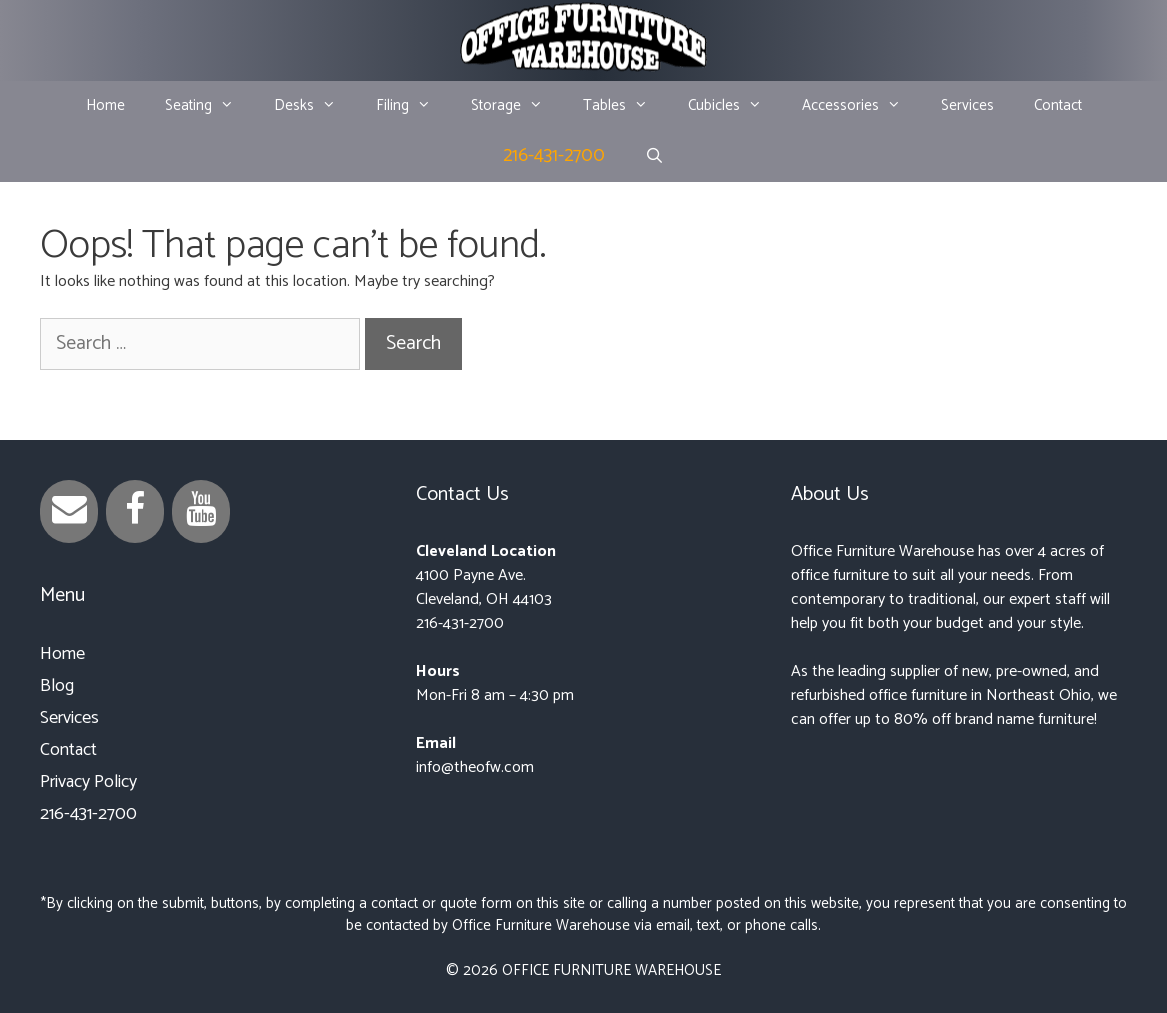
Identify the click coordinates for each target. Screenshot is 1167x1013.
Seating (209, 106)
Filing (413, 106)
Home (105, 105)
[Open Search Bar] (654, 157)
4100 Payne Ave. (471, 575)
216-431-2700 (554, 155)
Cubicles (735, 106)
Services (967, 105)
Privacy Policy (88, 782)
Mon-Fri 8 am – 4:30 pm (495, 695)
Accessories (861, 106)
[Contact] (69, 511)
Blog (57, 686)
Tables (625, 106)
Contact (1058, 105)
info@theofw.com (475, 767)
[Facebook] (135, 511)
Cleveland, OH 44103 (484, 599)
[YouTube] (201, 511)
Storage (517, 106)
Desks (315, 106)
